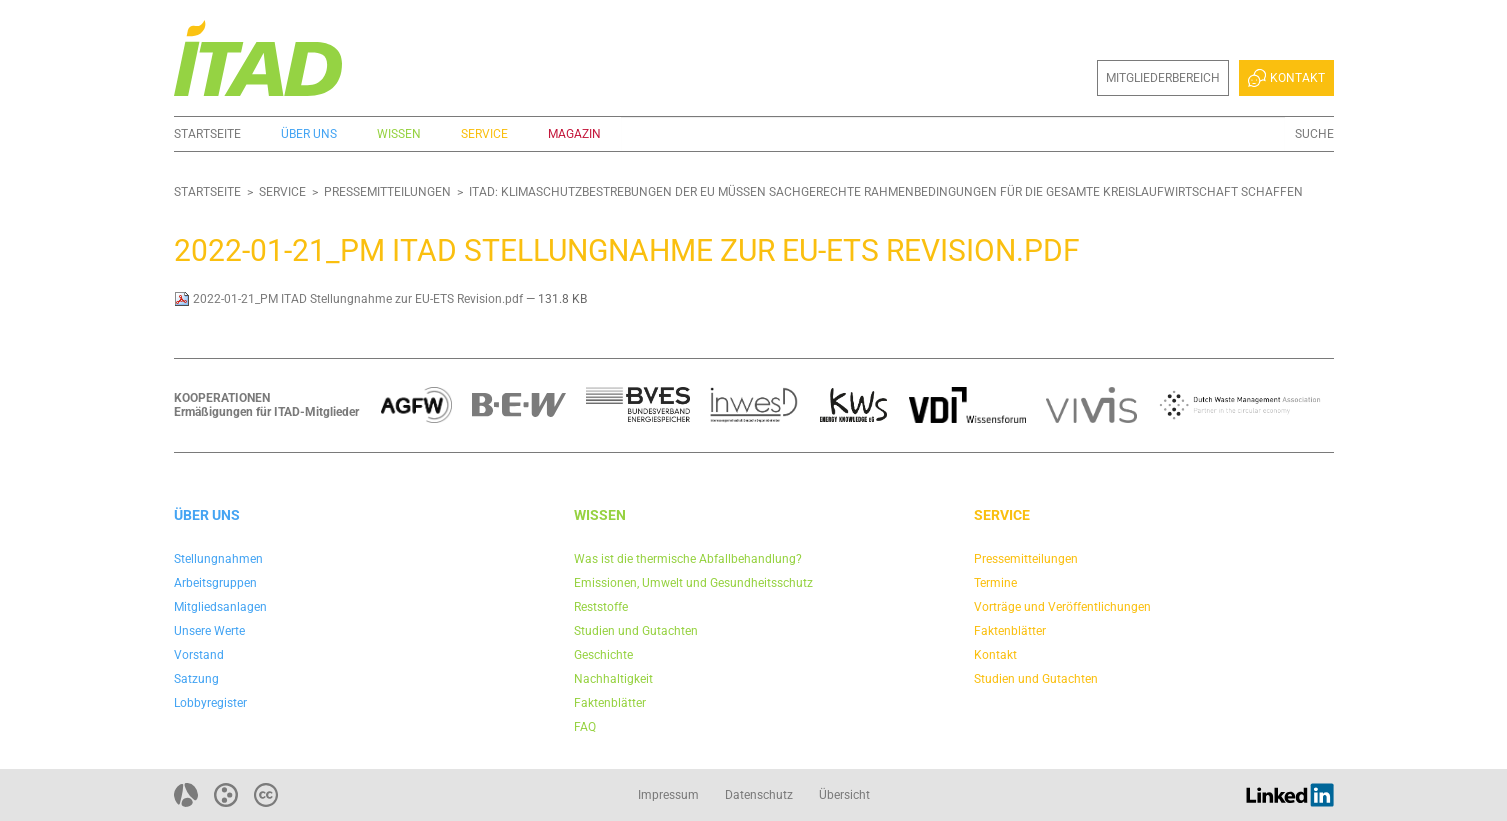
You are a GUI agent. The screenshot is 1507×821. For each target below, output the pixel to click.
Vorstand (199, 655)
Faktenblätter (610, 703)
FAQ (585, 727)
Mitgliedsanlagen (220, 607)
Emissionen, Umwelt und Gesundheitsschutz (693, 583)
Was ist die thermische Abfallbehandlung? (688, 559)
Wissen (399, 134)
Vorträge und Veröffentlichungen (1062, 607)
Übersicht (844, 795)
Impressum (668, 795)
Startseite (207, 134)
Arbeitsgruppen (215, 583)
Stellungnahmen (218, 559)
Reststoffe (601, 607)
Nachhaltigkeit (613, 679)
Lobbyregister (210, 703)
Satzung (196, 679)
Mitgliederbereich (1163, 78)
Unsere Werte (209, 631)
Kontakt (1286, 78)
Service (484, 134)
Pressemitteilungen (387, 192)
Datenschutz (759, 795)
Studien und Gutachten (636, 631)
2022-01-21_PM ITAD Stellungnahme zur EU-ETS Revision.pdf (350, 299)
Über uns (309, 134)
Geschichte (603, 655)
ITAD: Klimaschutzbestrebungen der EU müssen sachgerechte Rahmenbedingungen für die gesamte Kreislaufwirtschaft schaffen (886, 192)
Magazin (574, 134)
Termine (995, 583)
